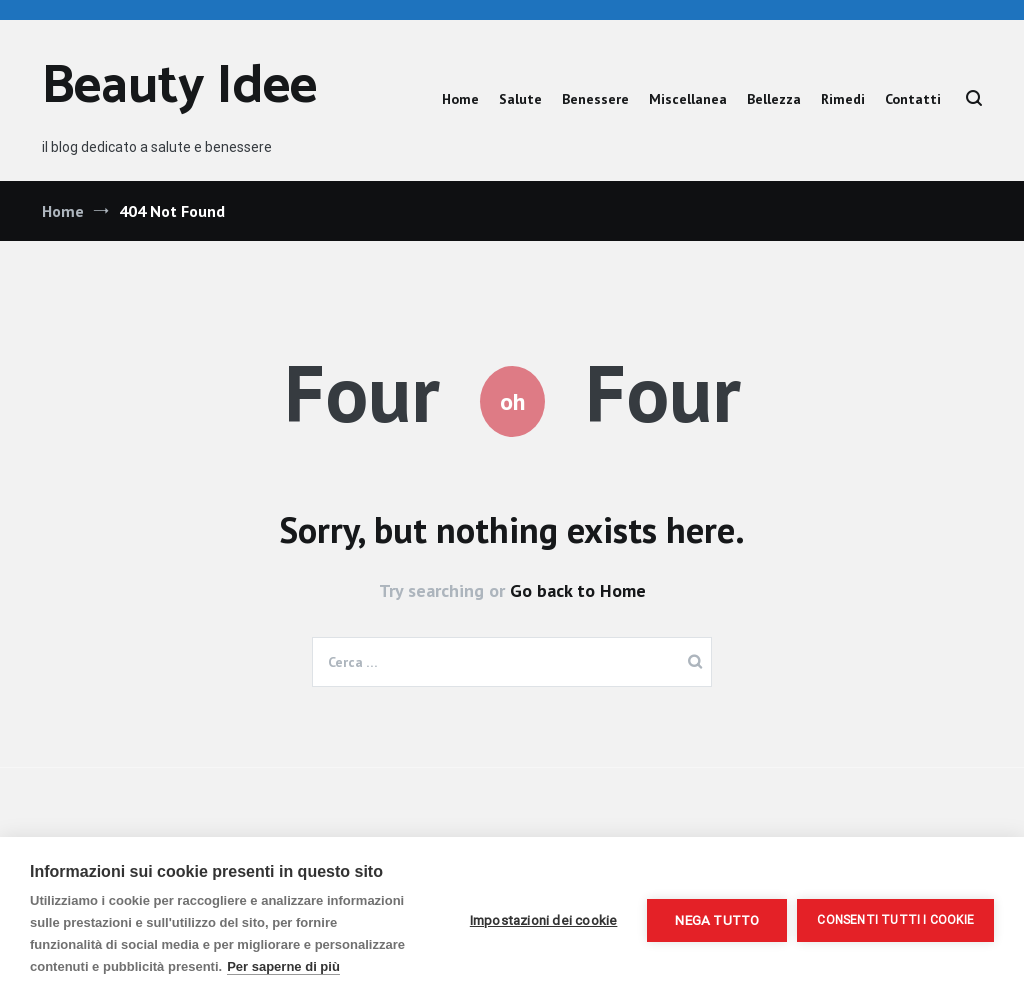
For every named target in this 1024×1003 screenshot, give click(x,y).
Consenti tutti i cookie (895, 920)
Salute (520, 99)
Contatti (913, 99)
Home (460, 99)
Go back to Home (578, 590)
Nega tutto (717, 920)
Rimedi (843, 99)
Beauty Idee (179, 87)
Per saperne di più (283, 966)
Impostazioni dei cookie (544, 920)
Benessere (595, 99)
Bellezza (774, 99)
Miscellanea (688, 99)
